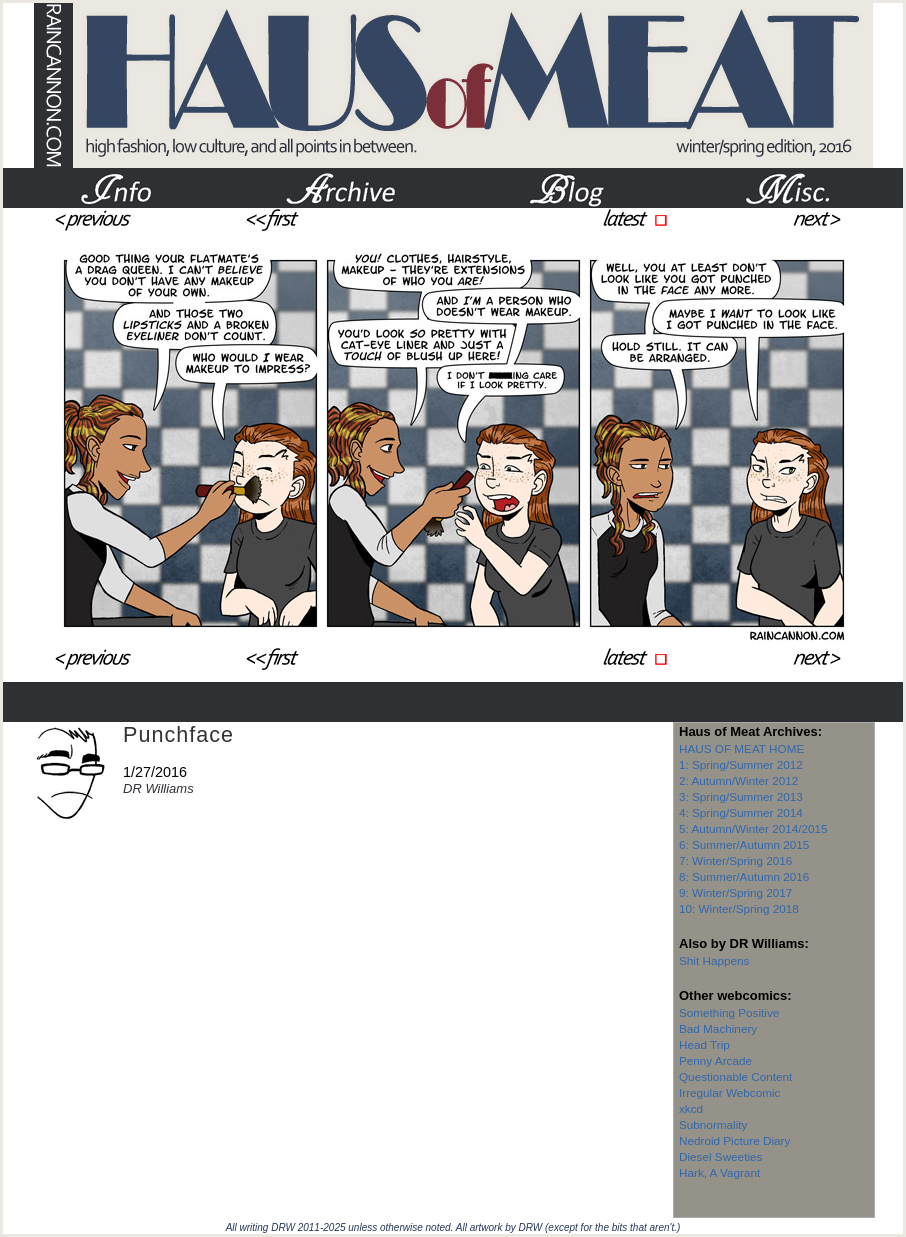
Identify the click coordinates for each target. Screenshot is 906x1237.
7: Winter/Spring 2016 (735, 860)
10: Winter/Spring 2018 (739, 908)
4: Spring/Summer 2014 (741, 812)
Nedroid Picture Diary (734, 1140)
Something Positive (729, 1012)
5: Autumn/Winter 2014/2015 (753, 828)
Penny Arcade (715, 1060)
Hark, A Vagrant (719, 1172)
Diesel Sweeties (720, 1156)
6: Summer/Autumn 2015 (744, 844)
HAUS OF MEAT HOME (741, 748)
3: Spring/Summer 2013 (741, 796)
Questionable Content (735, 1076)
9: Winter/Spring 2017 (735, 892)
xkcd (691, 1108)
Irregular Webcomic (729, 1092)
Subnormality (713, 1124)
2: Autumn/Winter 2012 (738, 780)
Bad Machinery (718, 1028)
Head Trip (704, 1044)
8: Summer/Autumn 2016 (744, 876)
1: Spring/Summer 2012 (741, 764)
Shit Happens (714, 960)
